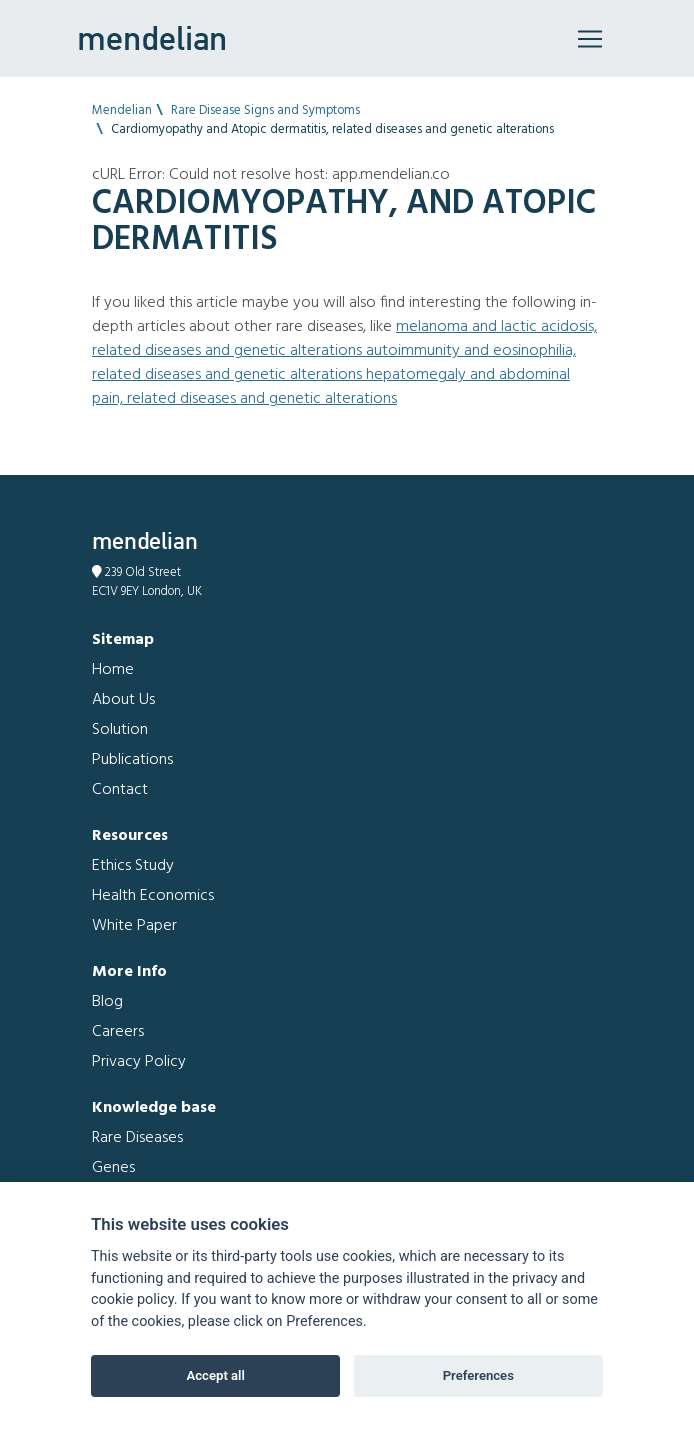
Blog (107, 1002)
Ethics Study (133, 866)
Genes (113, 1168)
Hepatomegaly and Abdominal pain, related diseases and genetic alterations (331, 387)
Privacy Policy (139, 1062)
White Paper (134, 926)
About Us (123, 700)
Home (113, 670)
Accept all (216, 1375)
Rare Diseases (137, 1138)
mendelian (152, 38)
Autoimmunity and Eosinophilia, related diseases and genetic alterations (334, 363)
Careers (118, 1032)
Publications (132, 760)
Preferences (478, 1375)
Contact (120, 790)
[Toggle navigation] (590, 39)
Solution (120, 730)
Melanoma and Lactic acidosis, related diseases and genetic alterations (344, 339)
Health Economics (153, 896)
